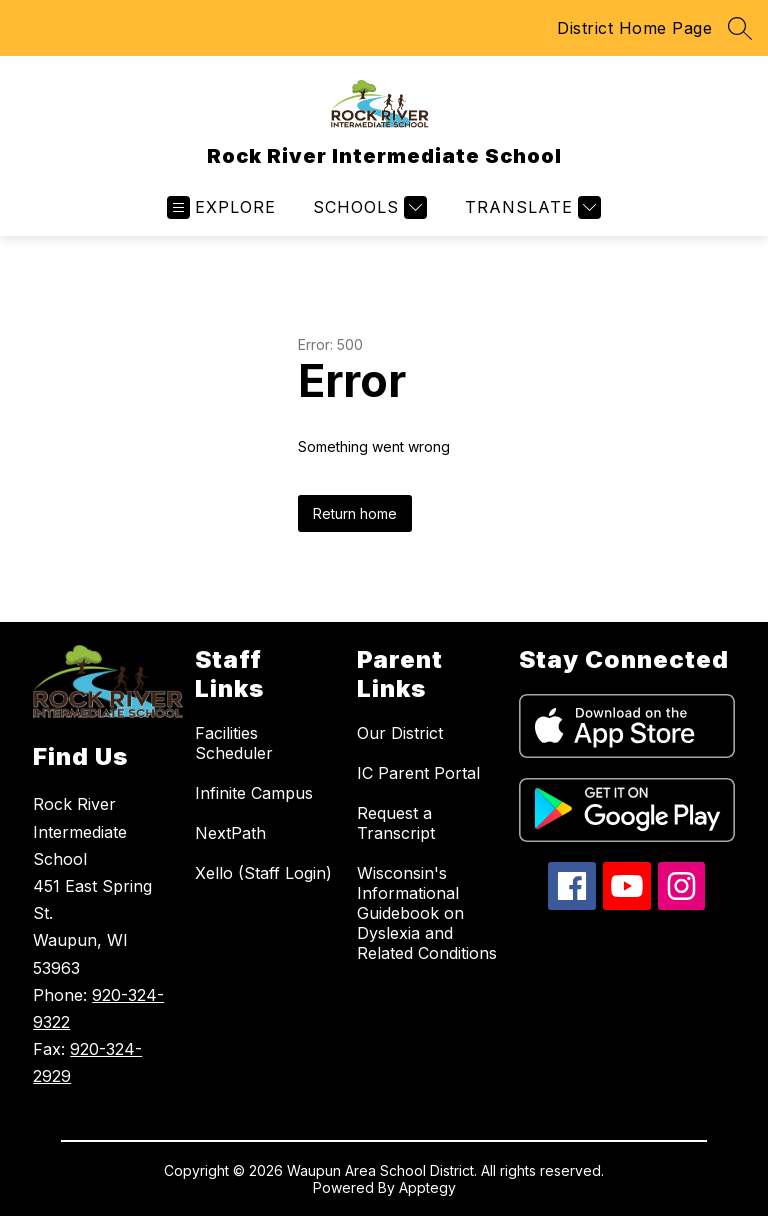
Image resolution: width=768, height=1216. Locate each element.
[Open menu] (221, 207)
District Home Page (634, 28)
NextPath (230, 833)
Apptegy (427, 1187)
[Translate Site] (530, 207)
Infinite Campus (254, 793)
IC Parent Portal (418, 773)
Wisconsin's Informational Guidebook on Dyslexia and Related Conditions (427, 913)
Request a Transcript (396, 823)
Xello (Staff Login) (263, 873)
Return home (355, 513)
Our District (400, 733)
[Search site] (740, 28)
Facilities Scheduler (234, 743)
